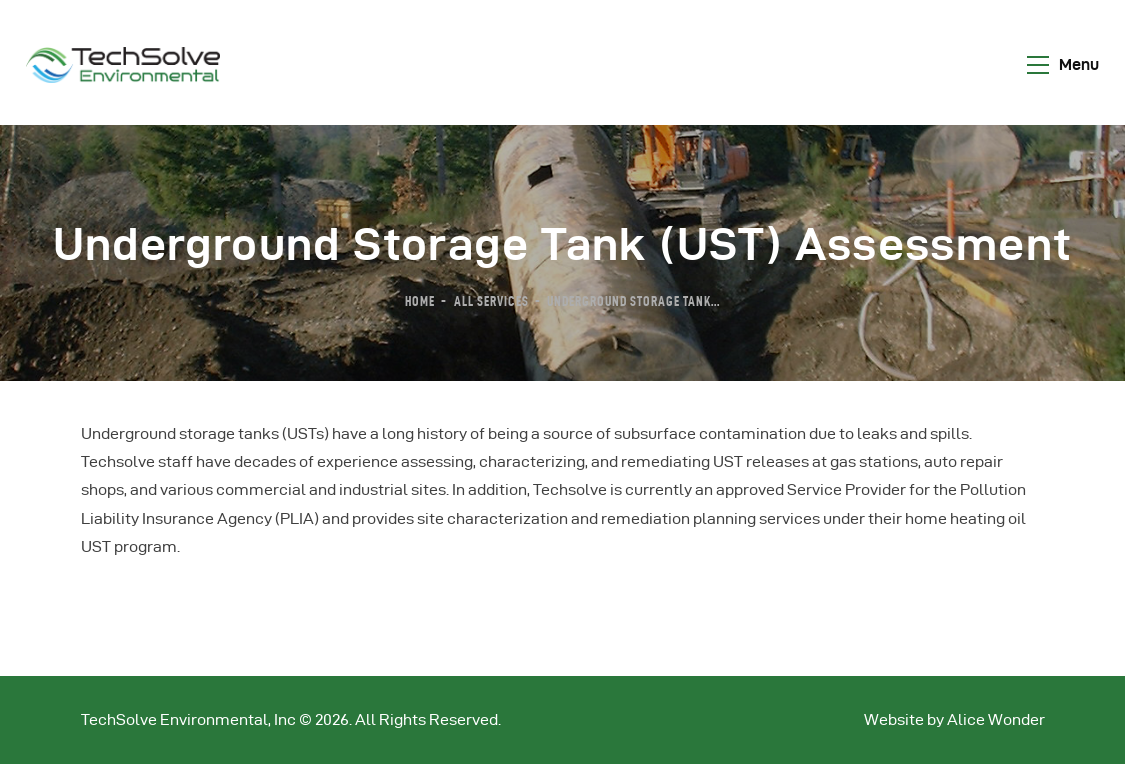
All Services (491, 301)
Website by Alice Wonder (954, 719)
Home (420, 301)
